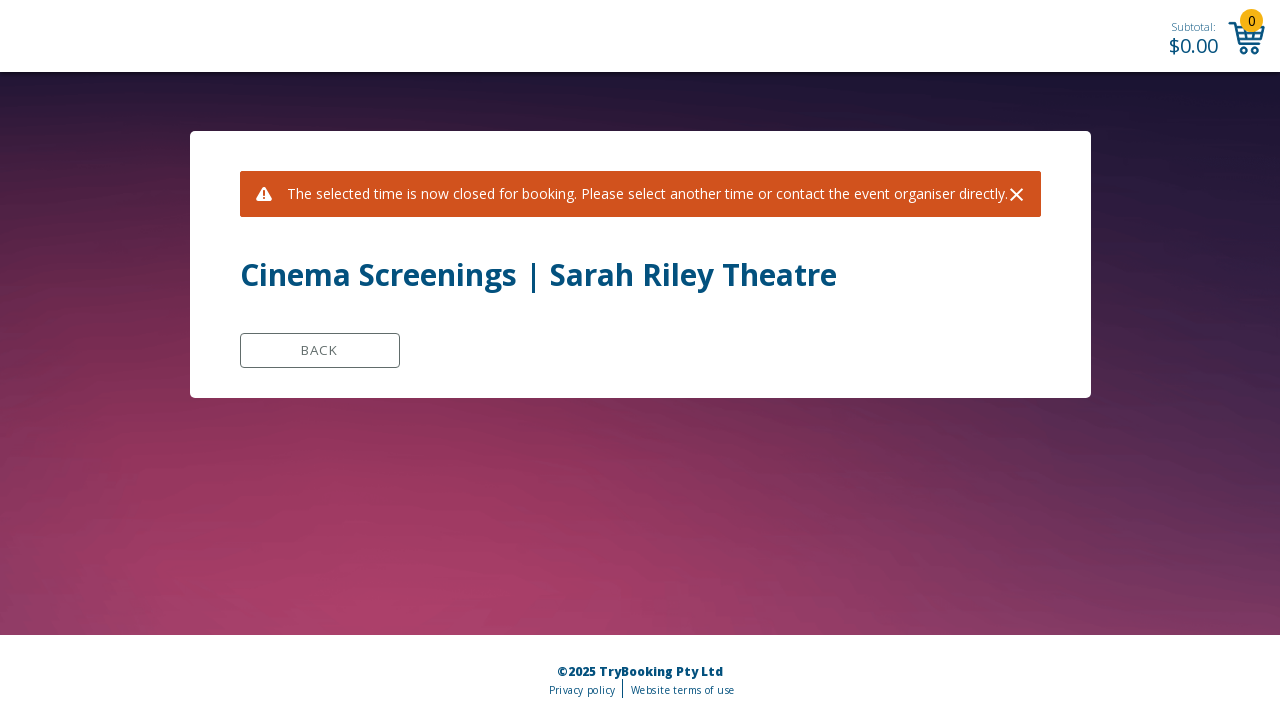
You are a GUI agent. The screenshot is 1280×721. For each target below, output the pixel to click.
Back (319, 350)
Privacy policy (582, 690)
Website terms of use (682, 690)
